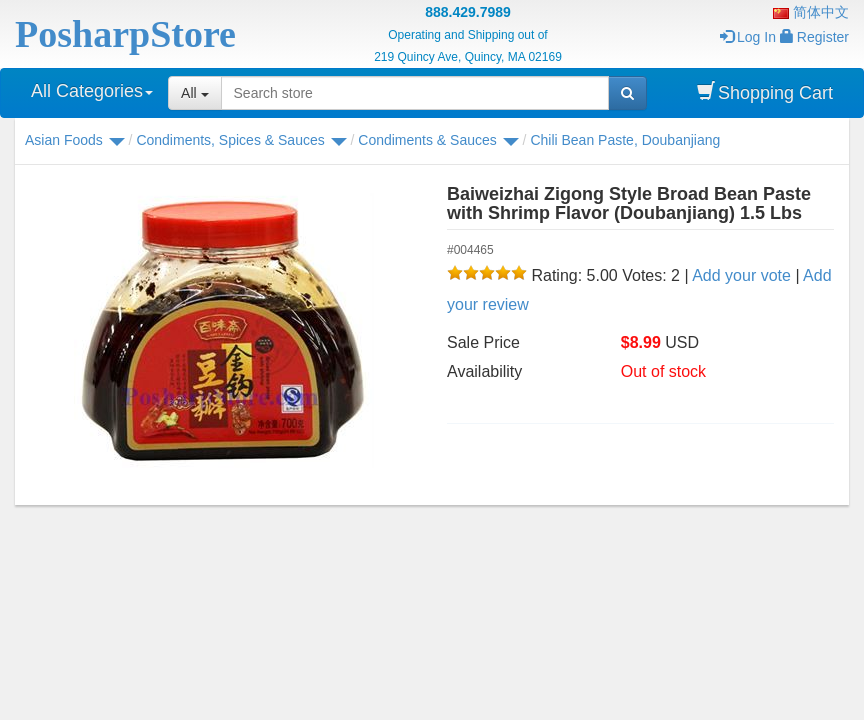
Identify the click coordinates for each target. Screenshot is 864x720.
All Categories (92, 91)
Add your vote (741, 275)
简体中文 (811, 12)
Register (814, 37)
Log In (748, 37)
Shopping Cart (765, 92)
